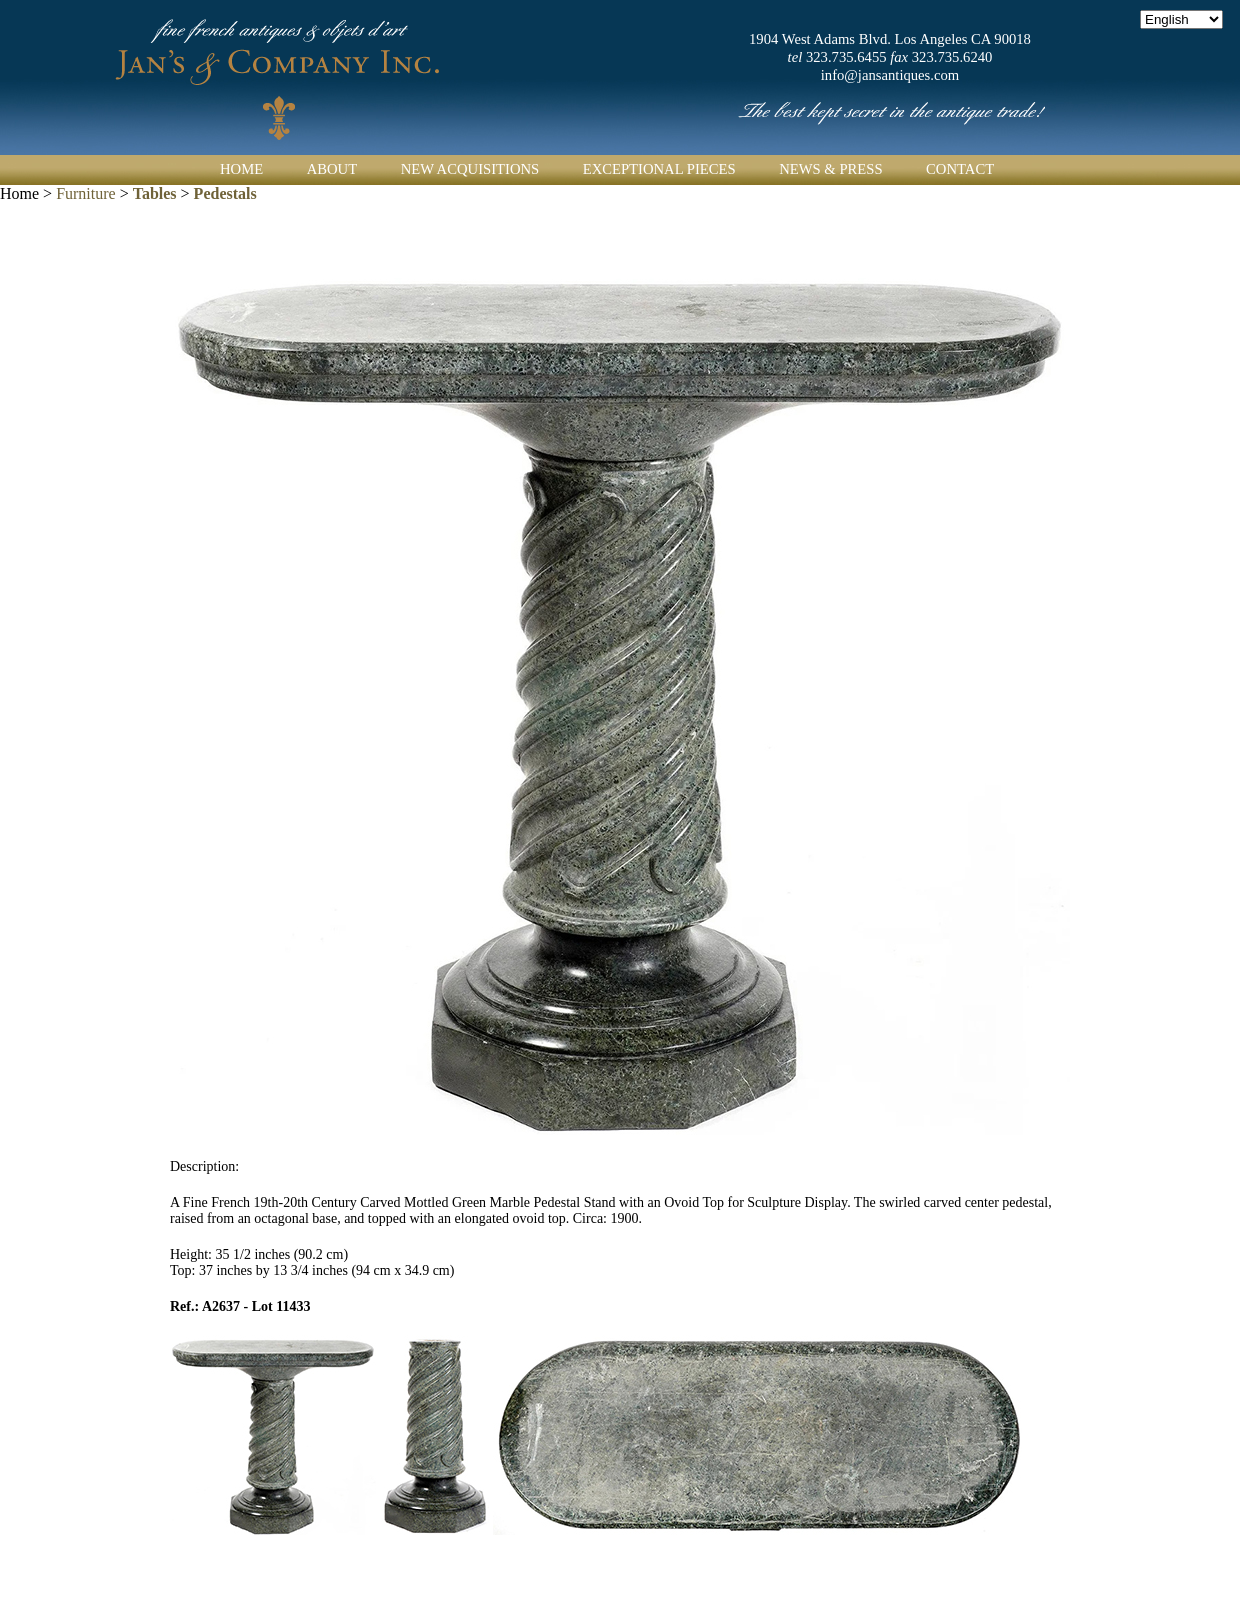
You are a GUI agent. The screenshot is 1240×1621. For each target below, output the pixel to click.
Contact (960, 169)
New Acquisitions (470, 169)
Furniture (86, 193)
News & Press (830, 169)
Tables (155, 193)
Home (241, 169)
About (332, 169)
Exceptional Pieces (659, 169)
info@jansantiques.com (890, 75)
